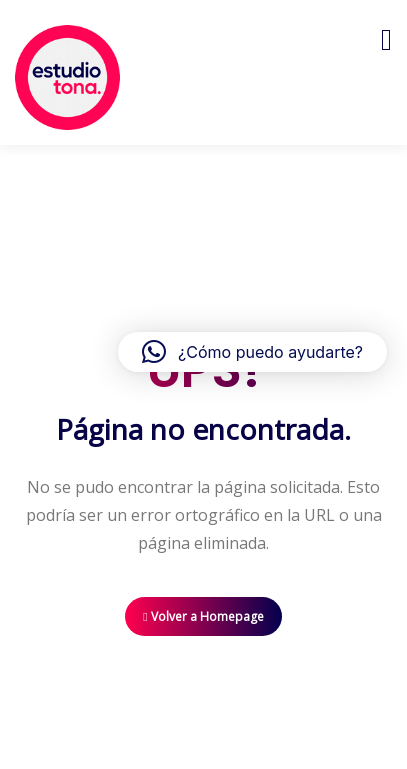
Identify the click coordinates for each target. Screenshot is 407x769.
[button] (252, 352)
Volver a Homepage (203, 616)
